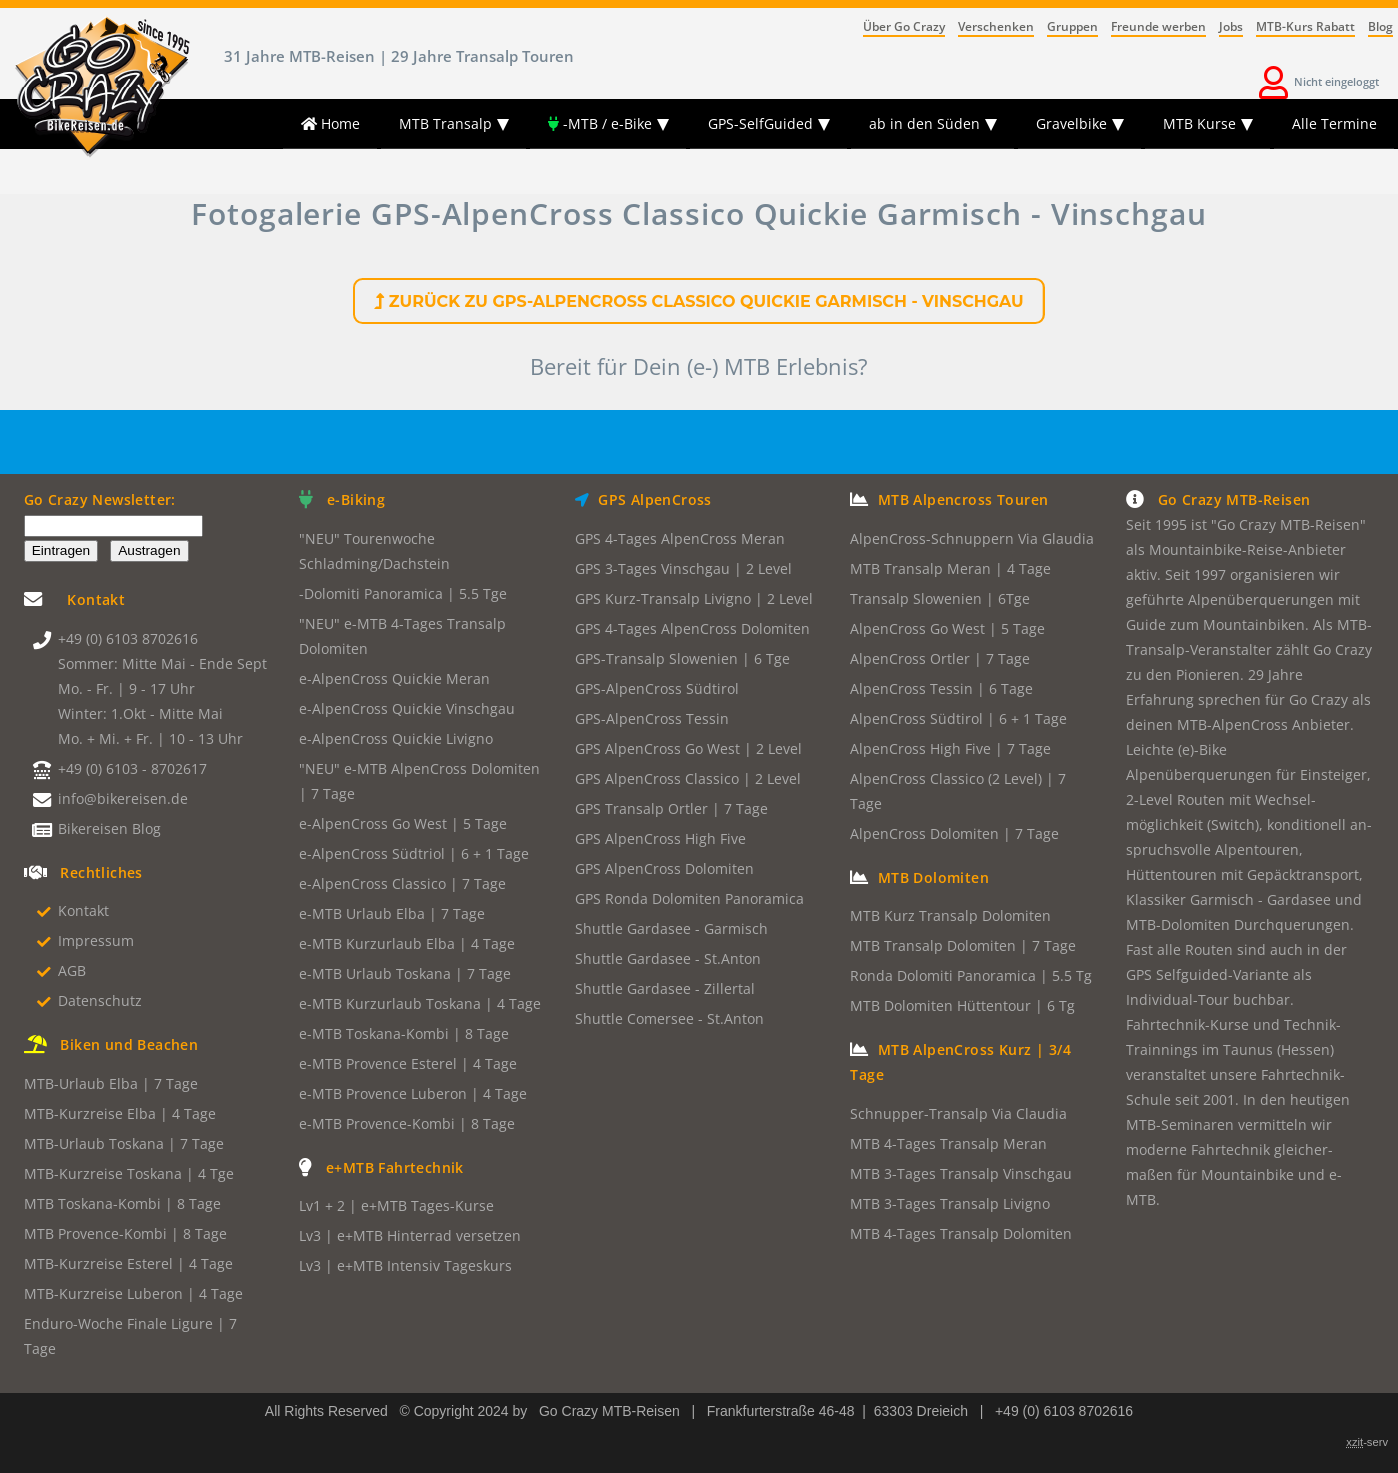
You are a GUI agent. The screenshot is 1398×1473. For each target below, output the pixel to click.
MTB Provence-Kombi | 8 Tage (125, 1233)
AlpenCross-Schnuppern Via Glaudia (972, 538)
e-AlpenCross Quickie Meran (394, 678)
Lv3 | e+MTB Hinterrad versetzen (410, 1235)
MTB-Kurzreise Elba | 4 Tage (120, 1113)
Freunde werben (1158, 26)
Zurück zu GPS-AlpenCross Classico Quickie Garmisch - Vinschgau (698, 301)
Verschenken (996, 26)
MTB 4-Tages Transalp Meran (948, 1143)
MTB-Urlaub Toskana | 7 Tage (124, 1143)
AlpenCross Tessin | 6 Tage (941, 688)
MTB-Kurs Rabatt (1305, 26)
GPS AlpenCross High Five (660, 838)
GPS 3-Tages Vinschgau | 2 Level (683, 568)
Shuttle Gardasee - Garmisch (671, 928)
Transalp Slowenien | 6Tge (940, 598)
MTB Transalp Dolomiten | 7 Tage (963, 945)
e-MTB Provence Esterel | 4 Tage (408, 1063)
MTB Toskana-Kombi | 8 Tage (122, 1203)
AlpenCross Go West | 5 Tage (947, 628)
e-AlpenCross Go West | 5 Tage (403, 823)
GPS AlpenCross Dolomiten (664, 868)
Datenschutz (100, 1000)
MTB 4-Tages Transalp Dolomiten (961, 1233)
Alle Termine (1334, 123)
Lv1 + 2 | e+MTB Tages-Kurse (396, 1205)
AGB (72, 970)
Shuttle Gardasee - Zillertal (665, 988)
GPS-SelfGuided (760, 123)
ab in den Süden (924, 123)
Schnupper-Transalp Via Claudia (958, 1113)
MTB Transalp (445, 123)
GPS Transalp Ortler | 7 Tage (671, 808)
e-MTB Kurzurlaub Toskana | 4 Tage (420, 1003)
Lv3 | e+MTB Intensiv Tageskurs (405, 1265)
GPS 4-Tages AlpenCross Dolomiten (692, 628)
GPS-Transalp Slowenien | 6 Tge (682, 658)
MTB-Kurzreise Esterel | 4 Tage (128, 1263)
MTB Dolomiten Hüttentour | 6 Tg (962, 1005)
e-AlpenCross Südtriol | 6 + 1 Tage (414, 853)
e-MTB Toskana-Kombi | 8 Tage (404, 1033)
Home (330, 123)
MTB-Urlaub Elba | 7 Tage (111, 1083)
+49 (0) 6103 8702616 (128, 638)
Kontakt (83, 910)
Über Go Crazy (904, 26)
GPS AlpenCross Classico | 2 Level (688, 778)
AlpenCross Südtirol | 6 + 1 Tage (958, 718)
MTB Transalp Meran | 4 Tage (950, 568)
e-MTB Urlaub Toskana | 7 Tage (405, 973)
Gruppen (1072, 26)
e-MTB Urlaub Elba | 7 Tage (392, 913)
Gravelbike (1071, 123)
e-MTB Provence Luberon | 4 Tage (413, 1093)
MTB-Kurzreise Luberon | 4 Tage (133, 1293)
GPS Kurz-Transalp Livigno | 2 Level (694, 598)
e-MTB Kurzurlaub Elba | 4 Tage (407, 943)
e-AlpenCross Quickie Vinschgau (407, 708)
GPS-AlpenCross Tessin (652, 718)
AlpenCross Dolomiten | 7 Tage (954, 833)
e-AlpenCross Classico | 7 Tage (402, 883)
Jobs (1231, 26)
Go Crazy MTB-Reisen (609, 1411)
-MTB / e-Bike (600, 123)
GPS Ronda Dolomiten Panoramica (689, 898)
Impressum (96, 940)
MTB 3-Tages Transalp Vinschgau (961, 1173)
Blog (1380, 26)
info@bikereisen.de (123, 798)
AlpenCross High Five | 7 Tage (950, 748)
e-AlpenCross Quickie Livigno (396, 738)
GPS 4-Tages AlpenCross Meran (680, 538)
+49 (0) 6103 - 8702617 (132, 768)
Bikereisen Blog (109, 828)
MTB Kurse (1199, 123)
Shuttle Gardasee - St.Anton (668, 958)
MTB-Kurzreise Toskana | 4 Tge (129, 1173)
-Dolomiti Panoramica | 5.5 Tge (403, 593)
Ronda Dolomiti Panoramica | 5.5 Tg (971, 975)
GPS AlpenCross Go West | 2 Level (688, 748)
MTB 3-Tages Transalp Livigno (950, 1203)
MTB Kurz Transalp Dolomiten (950, 915)
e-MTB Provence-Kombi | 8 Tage (407, 1123)
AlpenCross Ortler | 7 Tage (940, 658)
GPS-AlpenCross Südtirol (657, 688)
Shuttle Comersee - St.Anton (669, 1018)
